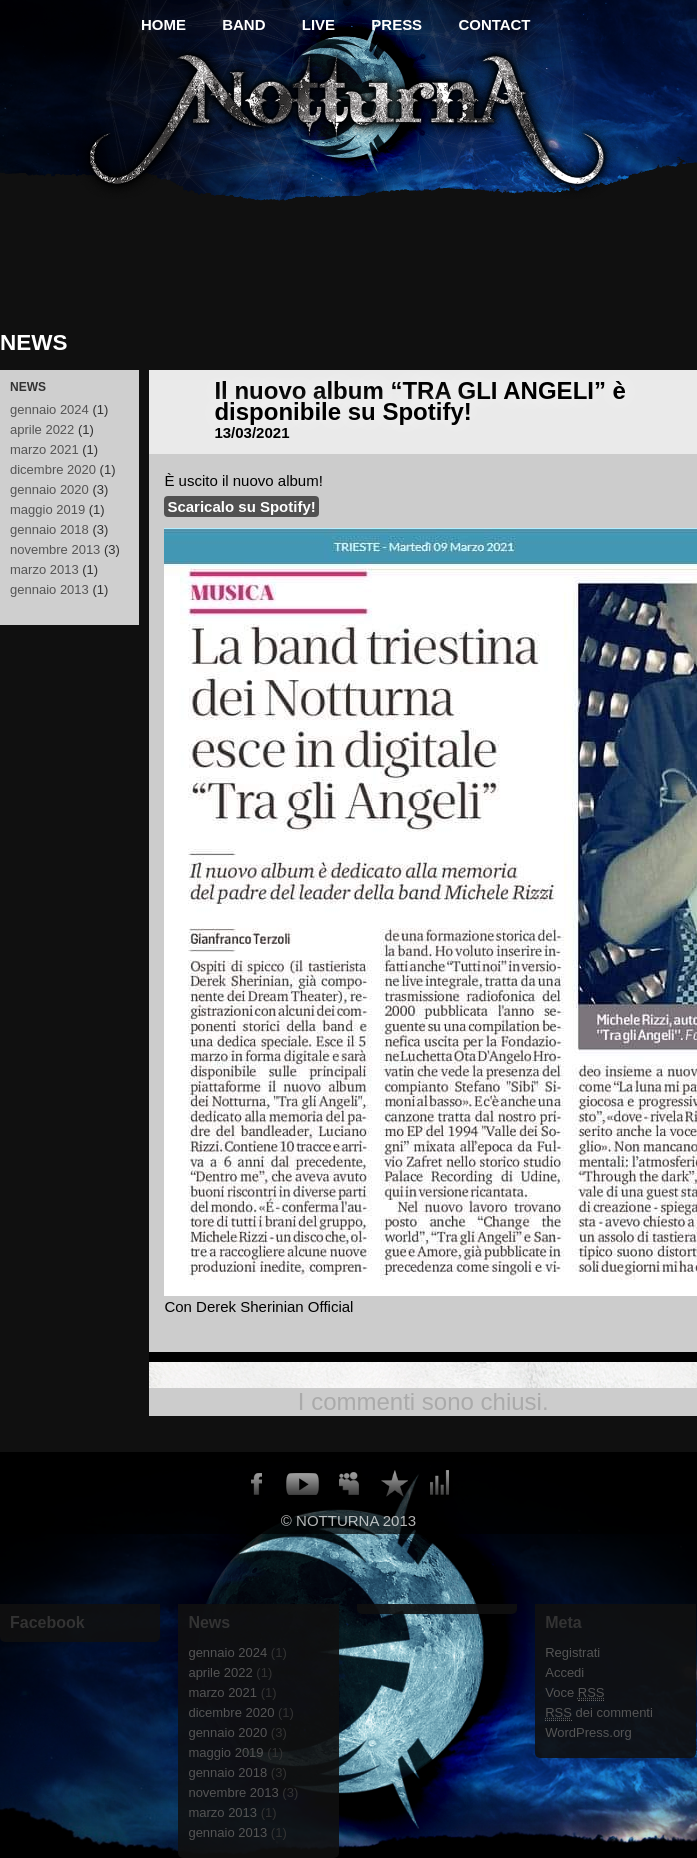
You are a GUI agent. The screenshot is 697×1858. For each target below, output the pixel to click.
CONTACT (495, 24)
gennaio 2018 (49, 529)
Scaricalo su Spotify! (241, 506)
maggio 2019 (47, 509)
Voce (574, 1693)
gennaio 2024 (49, 409)
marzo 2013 (44, 569)
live (318, 24)
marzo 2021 (44, 449)
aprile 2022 (42, 429)
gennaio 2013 (49, 589)
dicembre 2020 (53, 469)
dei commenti (599, 1713)
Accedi (564, 1672)
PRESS (397, 24)
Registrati (572, 1652)
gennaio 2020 (49, 489)
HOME (163, 24)
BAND (243, 24)
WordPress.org (588, 1732)
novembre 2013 (55, 549)
